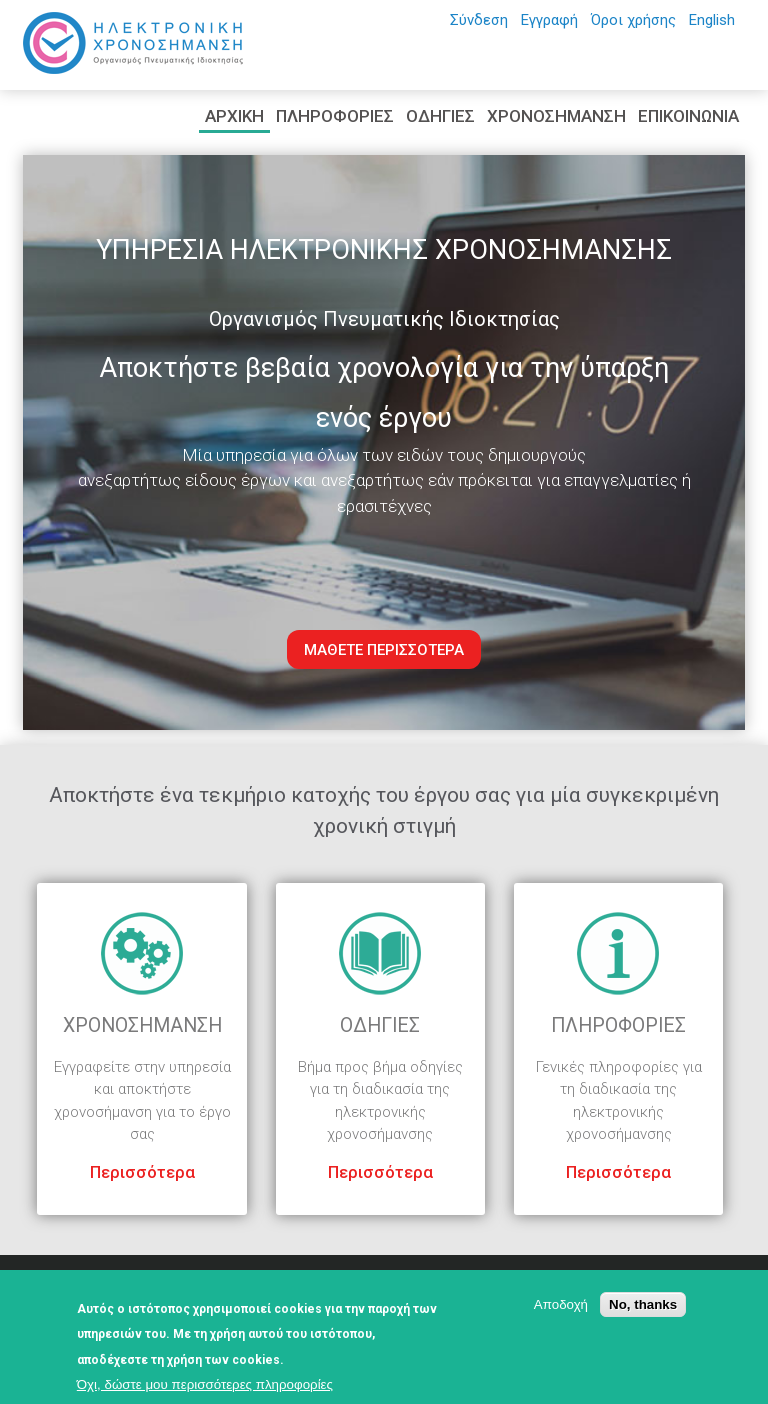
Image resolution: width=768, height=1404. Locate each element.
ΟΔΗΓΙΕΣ (440, 116)
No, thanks (643, 1304)
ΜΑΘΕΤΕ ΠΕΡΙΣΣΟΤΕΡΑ (384, 650)
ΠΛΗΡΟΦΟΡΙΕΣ (335, 116)
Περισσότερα (142, 1172)
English (712, 20)
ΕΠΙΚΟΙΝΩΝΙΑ (688, 116)
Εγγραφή (549, 20)
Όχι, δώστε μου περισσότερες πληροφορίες (205, 1384)
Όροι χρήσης (633, 20)
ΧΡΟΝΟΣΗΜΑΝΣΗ (556, 116)
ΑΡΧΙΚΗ (234, 116)
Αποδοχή (561, 1304)
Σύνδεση (479, 20)
